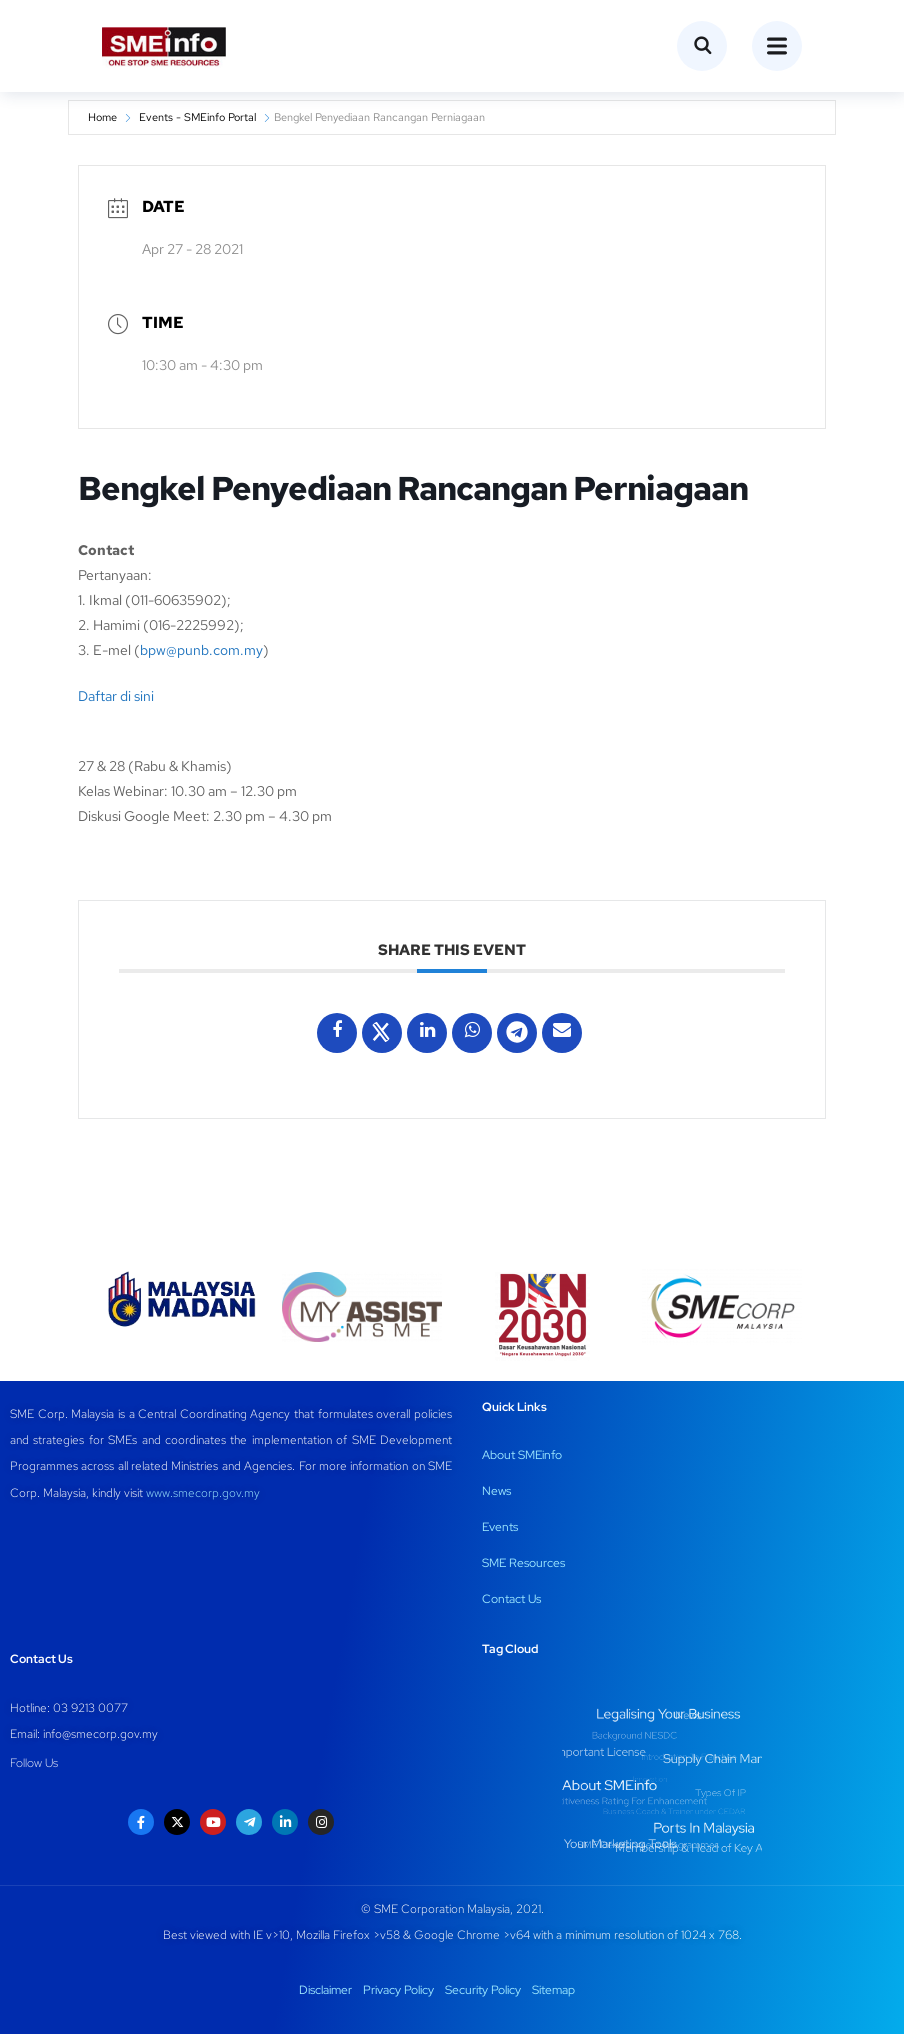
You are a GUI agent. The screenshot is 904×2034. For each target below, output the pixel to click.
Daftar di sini (116, 696)
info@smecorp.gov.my (100, 1734)
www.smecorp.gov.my (203, 1493)
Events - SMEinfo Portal (197, 117)
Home (102, 117)
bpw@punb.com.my (201, 650)
